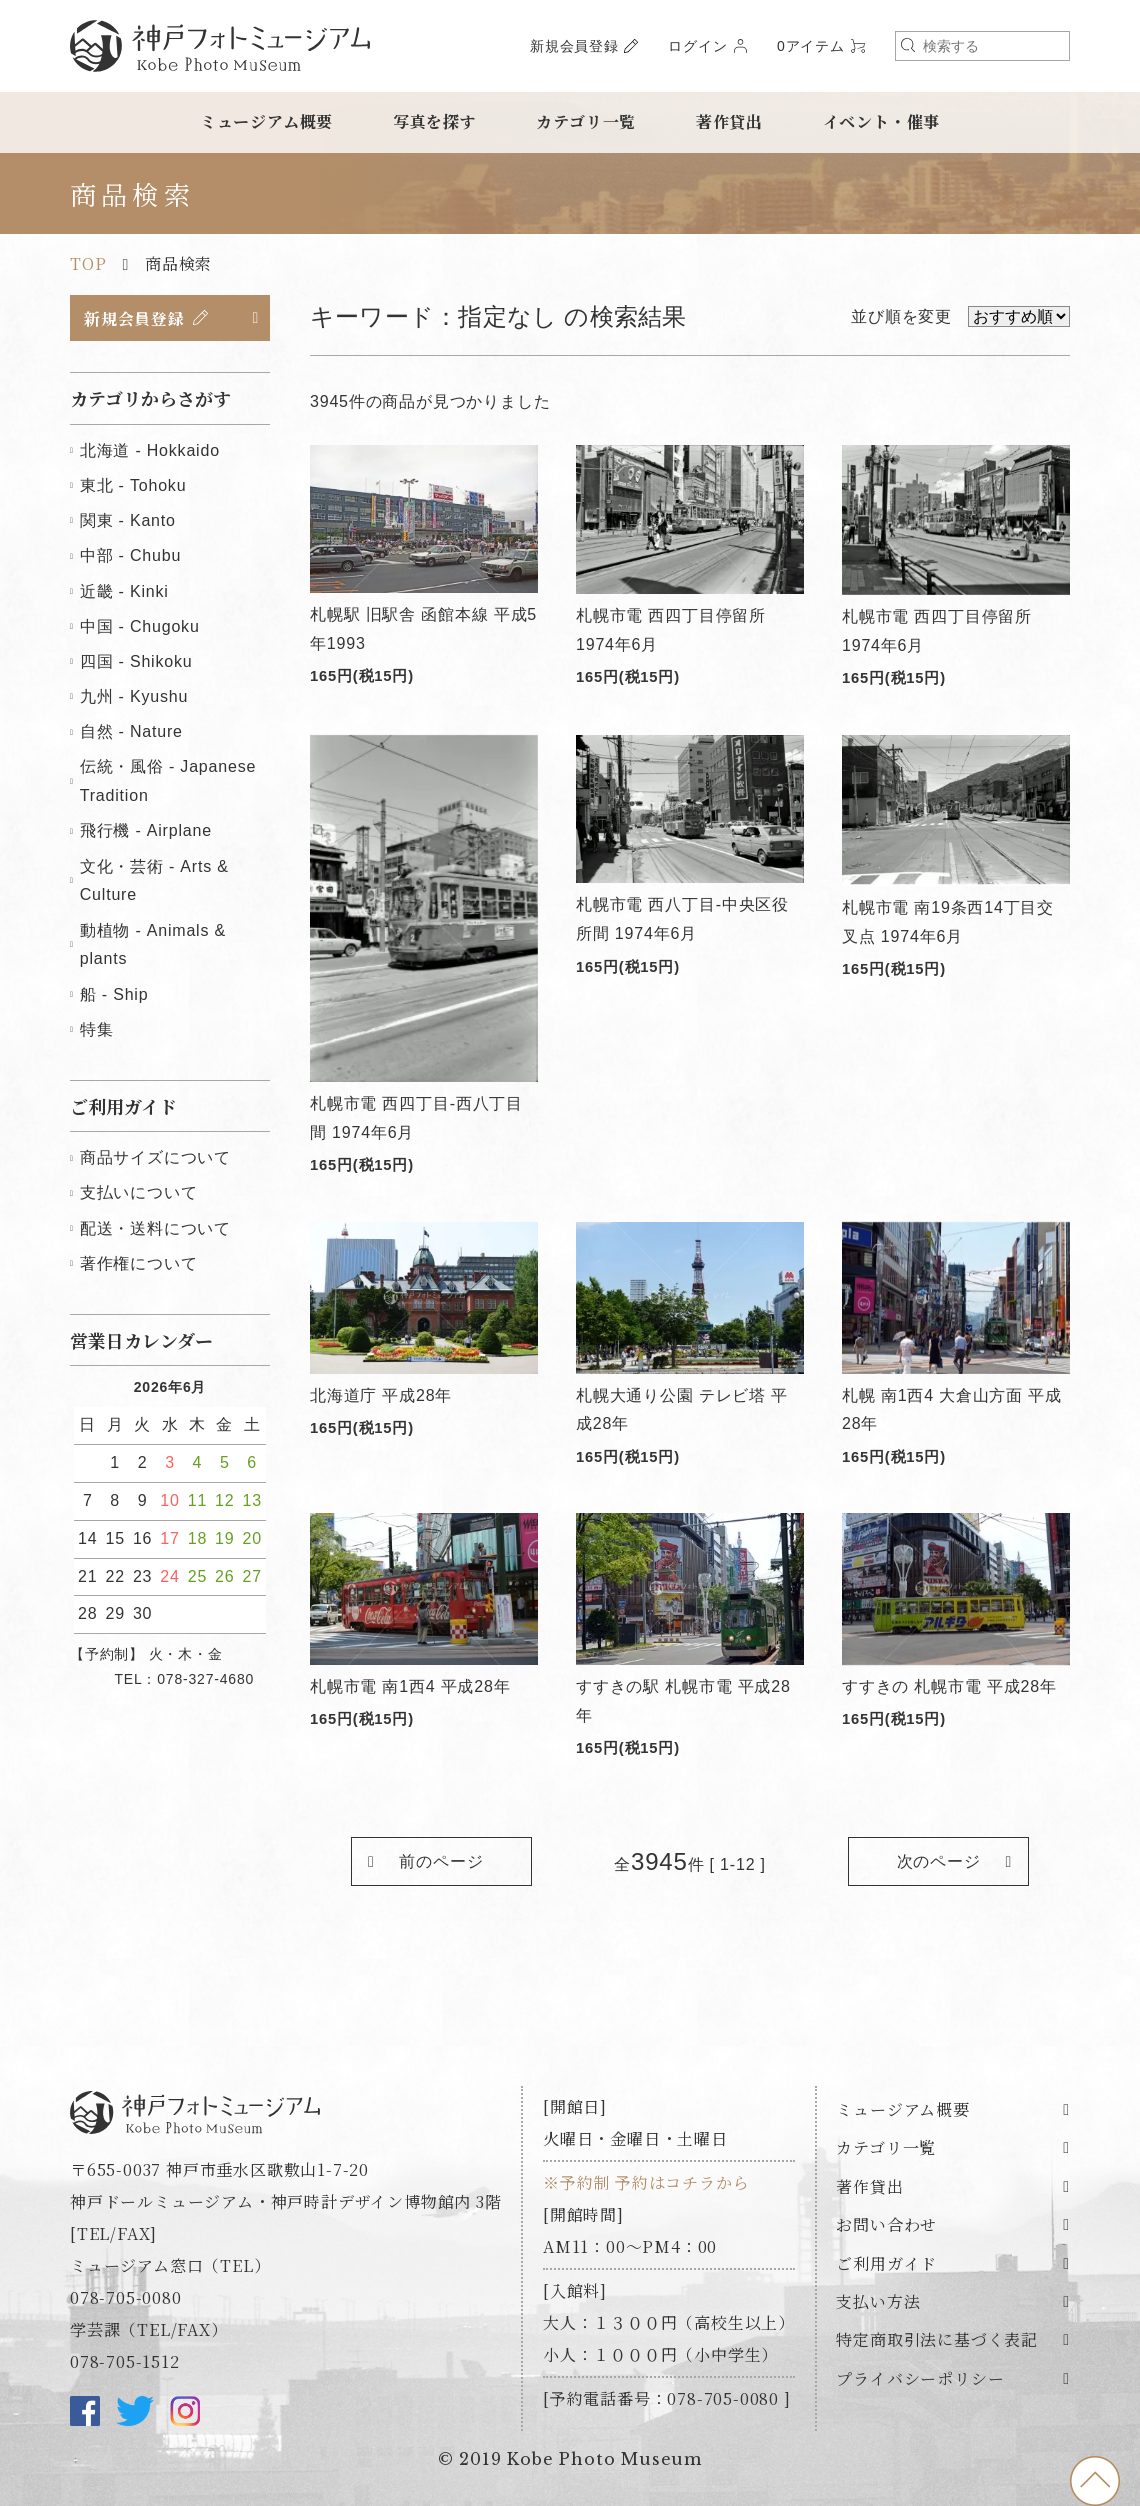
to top (1095, 2481)
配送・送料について (155, 1228)
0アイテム (811, 46)
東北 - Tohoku (133, 486)
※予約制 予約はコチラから (646, 2183)
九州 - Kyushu (134, 697)
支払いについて (139, 1193)
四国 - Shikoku (136, 662)
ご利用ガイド (886, 2263)
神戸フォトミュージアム (220, 46)
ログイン (697, 46)
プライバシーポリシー (920, 2379)
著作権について (139, 1263)
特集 (97, 1029)
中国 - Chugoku (140, 626)
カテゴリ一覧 (586, 121)
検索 (908, 45)
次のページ (938, 1861)
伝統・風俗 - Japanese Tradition (168, 782)
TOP (88, 263)
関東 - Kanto (128, 521)
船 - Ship (114, 994)
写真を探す (435, 121)
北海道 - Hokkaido (150, 451)
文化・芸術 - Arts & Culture (154, 881)
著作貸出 (729, 121)
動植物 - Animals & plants (153, 945)
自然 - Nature (131, 732)
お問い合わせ (886, 2225)
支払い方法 (878, 2302)
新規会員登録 (574, 46)
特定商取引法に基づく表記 (937, 2340)
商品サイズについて (155, 1158)
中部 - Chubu (130, 556)
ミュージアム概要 (266, 121)
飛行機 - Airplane (146, 831)
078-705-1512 (125, 2362)
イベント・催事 (882, 121)
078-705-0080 (126, 2298)
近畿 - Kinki (124, 591)
